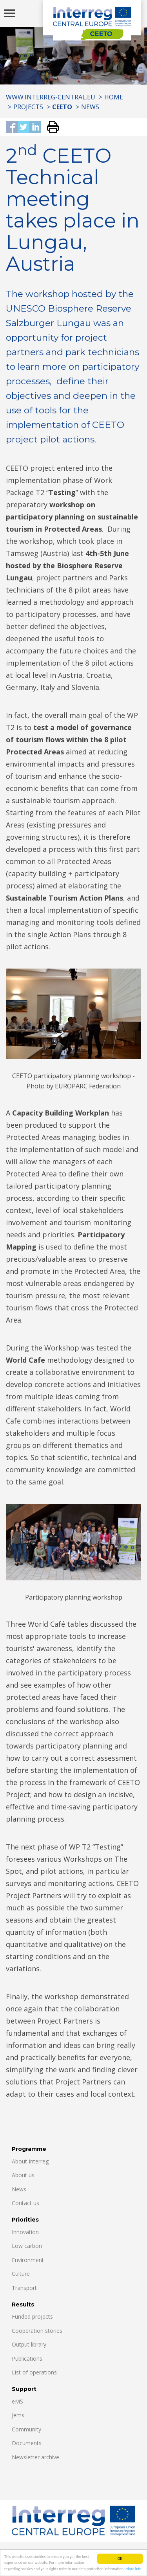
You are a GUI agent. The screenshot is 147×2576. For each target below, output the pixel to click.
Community (26, 2429)
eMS (17, 2401)
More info (133, 2569)
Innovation (25, 2232)
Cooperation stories (37, 2330)
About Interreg (30, 2161)
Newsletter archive (35, 2457)
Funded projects (32, 2316)
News (90, 107)
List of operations (34, 2372)
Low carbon (27, 2245)
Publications (27, 2358)
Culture (21, 2273)
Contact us (25, 2203)
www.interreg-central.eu (50, 97)
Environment (28, 2260)
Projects (28, 107)
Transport (24, 2288)
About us (23, 2175)
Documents (27, 2443)
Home (113, 97)
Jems (18, 2415)
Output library (29, 2344)
